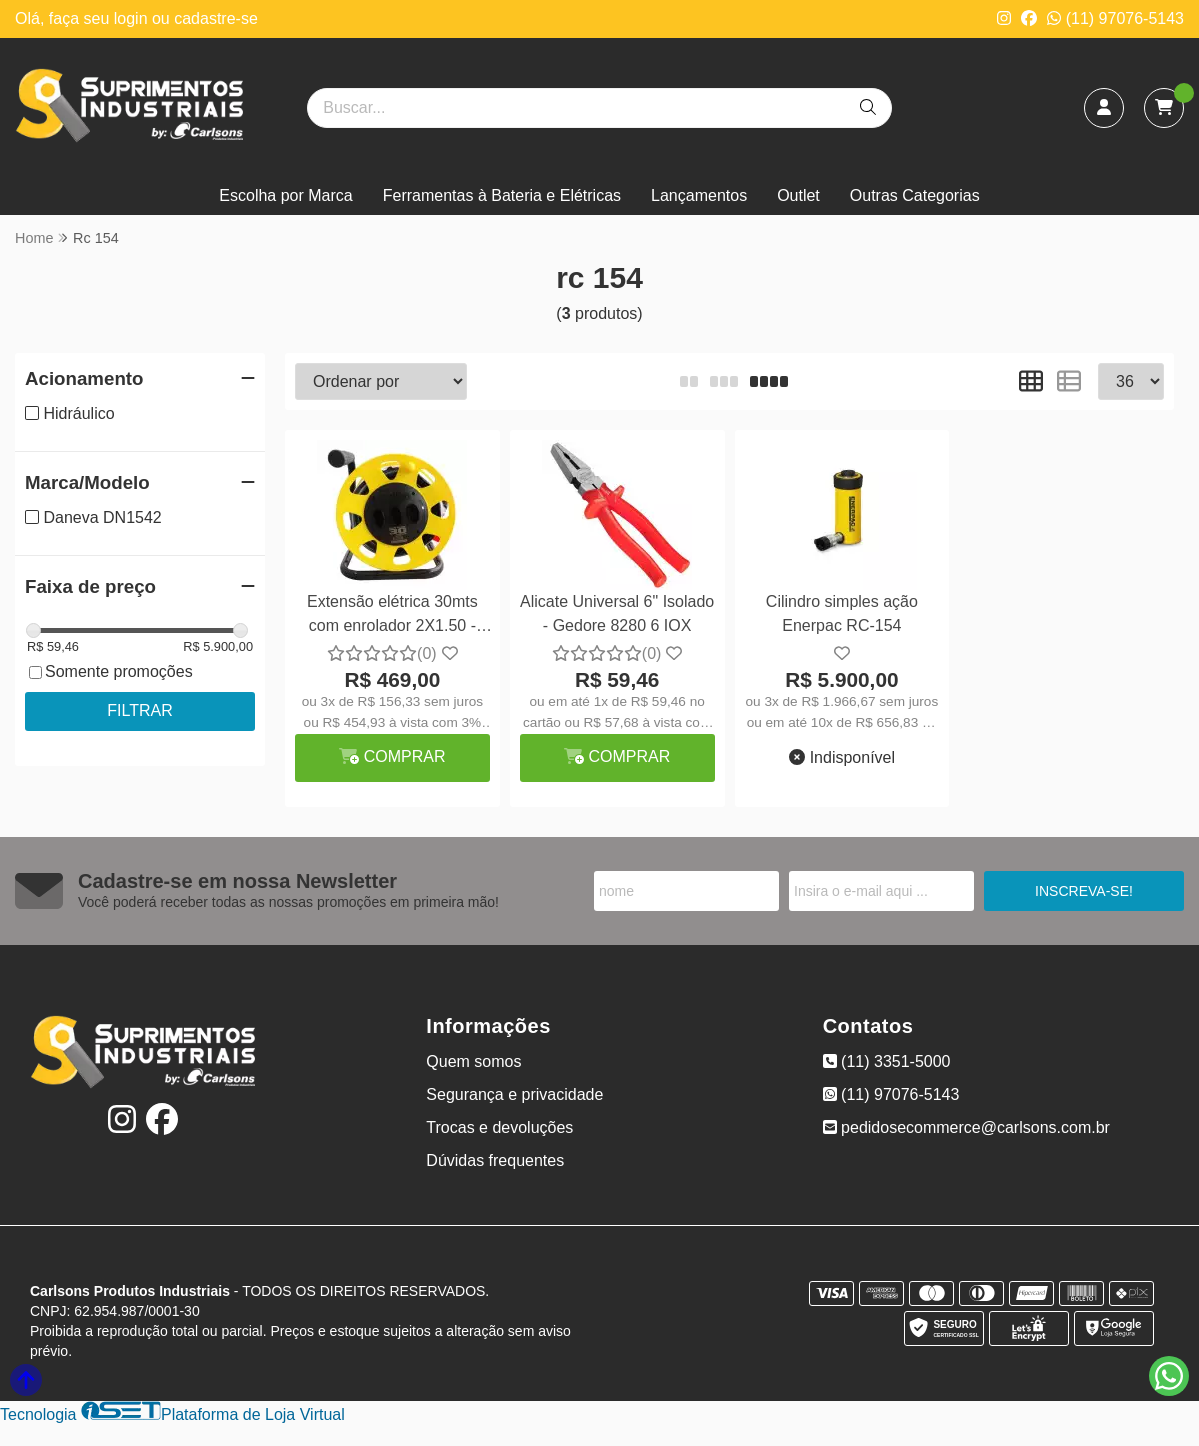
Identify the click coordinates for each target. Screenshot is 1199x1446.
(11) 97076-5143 (1115, 18)
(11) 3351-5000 (887, 1061)
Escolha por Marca (285, 195)
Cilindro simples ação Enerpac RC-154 (842, 613)
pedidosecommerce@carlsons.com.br (966, 1127)
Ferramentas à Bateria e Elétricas (502, 195)
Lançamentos (699, 195)
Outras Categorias (915, 195)
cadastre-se (216, 18)
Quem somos (473, 1061)
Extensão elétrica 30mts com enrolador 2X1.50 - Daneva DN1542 (392, 616)
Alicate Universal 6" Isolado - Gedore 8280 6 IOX (617, 613)
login (133, 18)
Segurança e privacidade (514, 1094)
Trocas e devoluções (499, 1127)
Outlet (798, 195)
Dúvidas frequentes (495, 1160)
